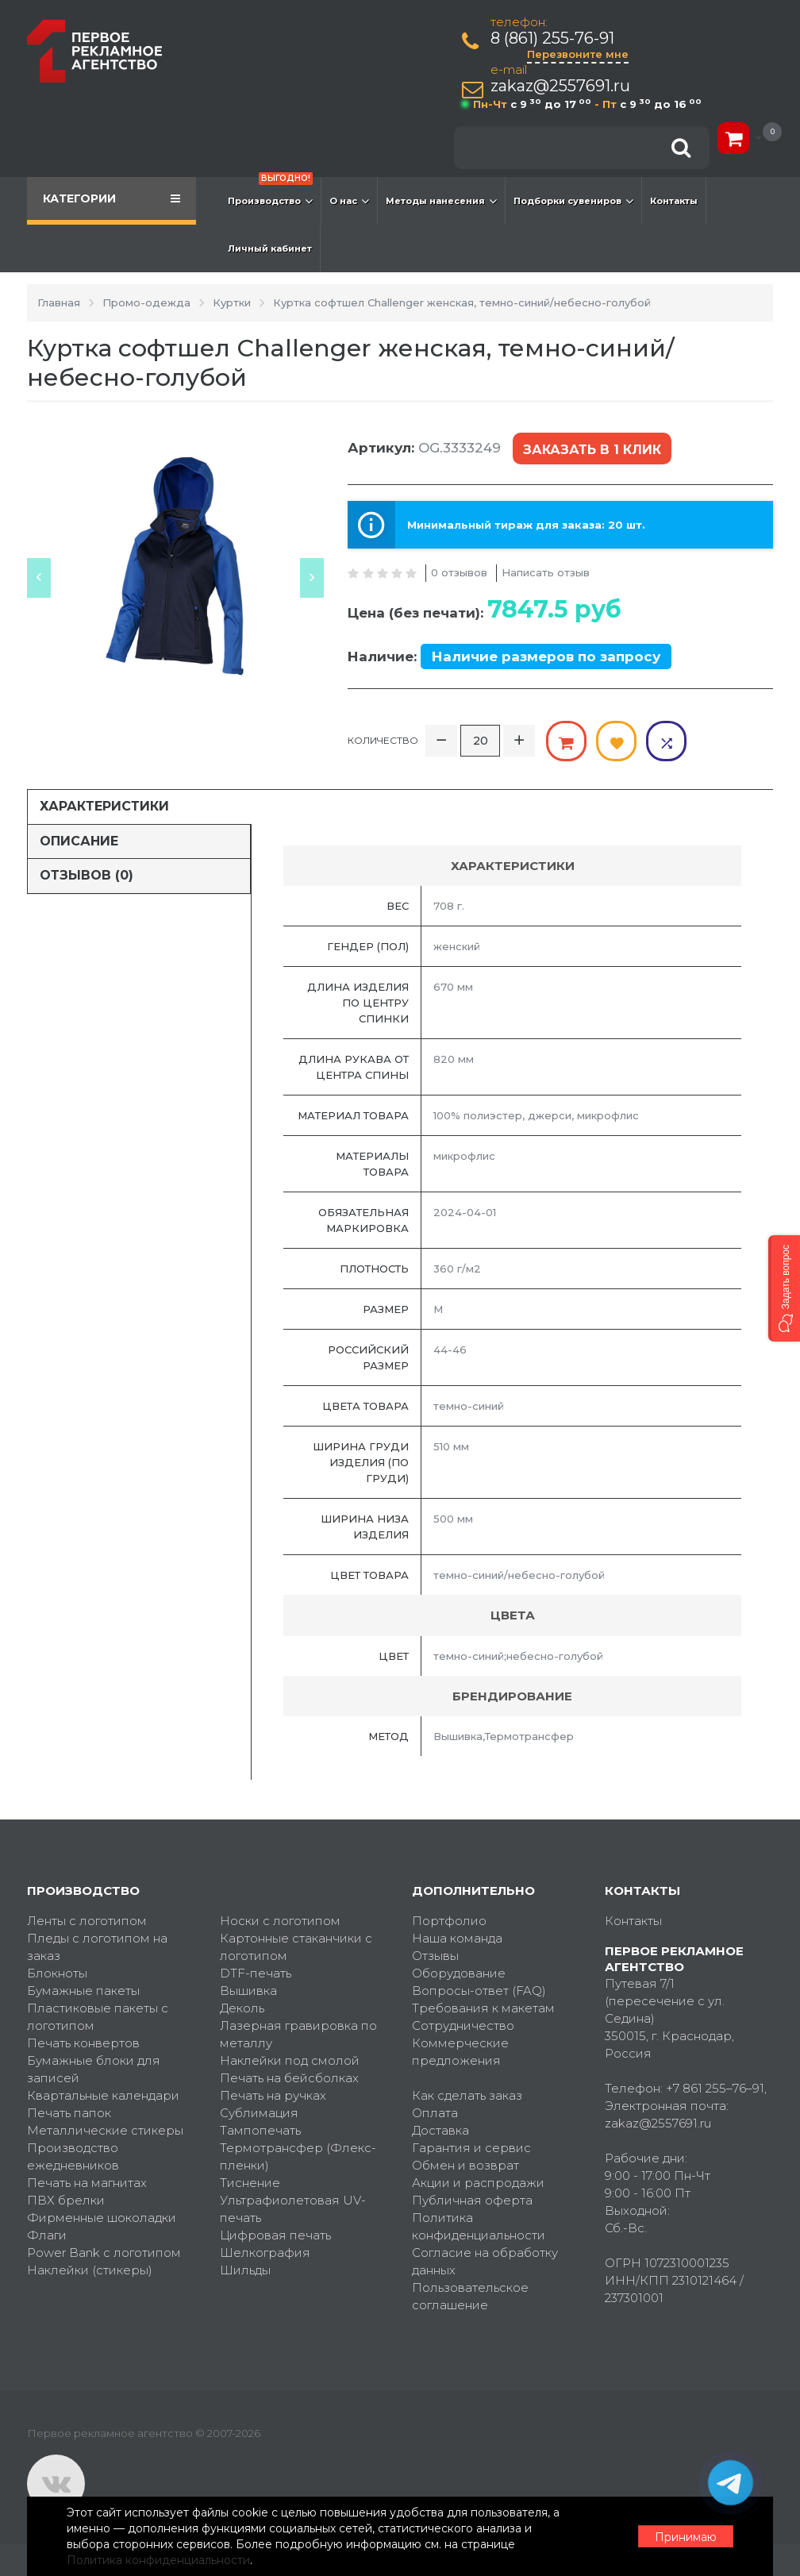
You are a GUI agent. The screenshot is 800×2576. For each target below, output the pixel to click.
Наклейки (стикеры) (89, 2270)
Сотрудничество (463, 2025)
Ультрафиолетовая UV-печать (293, 2209)
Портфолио (449, 1920)
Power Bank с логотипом (104, 2252)
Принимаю (686, 2537)
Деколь (242, 2008)
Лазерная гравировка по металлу (298, 2034)
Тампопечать (260, 2130)
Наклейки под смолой (290, 2060)
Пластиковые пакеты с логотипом (97, 2016)
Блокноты (57, 1973)
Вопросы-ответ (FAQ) (479, 1990)
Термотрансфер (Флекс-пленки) (298, 2156)
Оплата (435, 2112)
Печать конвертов (83, 2042)
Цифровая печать (275, 2235)
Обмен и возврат (465, 2165)
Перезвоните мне (578, 54)
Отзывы (435, 1955)
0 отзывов (459, 572)
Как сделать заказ (467, 2095)
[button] (784, 1288)
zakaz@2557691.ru (560, 86)
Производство (270, 193)
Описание (79, 841)
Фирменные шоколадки (101, 2217)
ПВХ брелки (66, 2200)
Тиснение (250, 2182)
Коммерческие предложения (460, 2051)
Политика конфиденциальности (478, 2226)
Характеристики (104, 806)
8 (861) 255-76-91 (552, 38)
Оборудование (459, 1973)
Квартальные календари (103, 2095)
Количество (383, 740)
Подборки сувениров (573, 201)
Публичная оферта (472, 2200)
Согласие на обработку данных (485, 2261)
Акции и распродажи (478, 2182)
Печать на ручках (273, 2095)
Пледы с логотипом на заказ (97, 1947)
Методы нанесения (441, 201)
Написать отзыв (546, 572)
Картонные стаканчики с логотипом (296, 1947)
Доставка (440, 2130)
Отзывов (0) (86, 875)
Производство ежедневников (73, 2156)
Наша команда (457, 1938)
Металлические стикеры (105, 2130)
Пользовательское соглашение (470, 2296)
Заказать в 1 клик (592, 449)
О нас (349, 201)
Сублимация (259, 2112)
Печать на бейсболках (289, 2077)
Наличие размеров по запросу (546, 656)
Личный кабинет (270, 248)
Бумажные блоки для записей (93, 2069)
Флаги (47, 2235)
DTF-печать (255, 1973)
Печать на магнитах (87, 2182)
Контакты (674, 200)
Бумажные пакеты (83, 1990)
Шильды (245, 2270)
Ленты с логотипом (87, 1920)
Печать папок (69, 2112)
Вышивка (248, 1990)
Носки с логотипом (280, 1920)
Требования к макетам (483, 2008)
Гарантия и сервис (471, 2147)
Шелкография (265, 2252)
